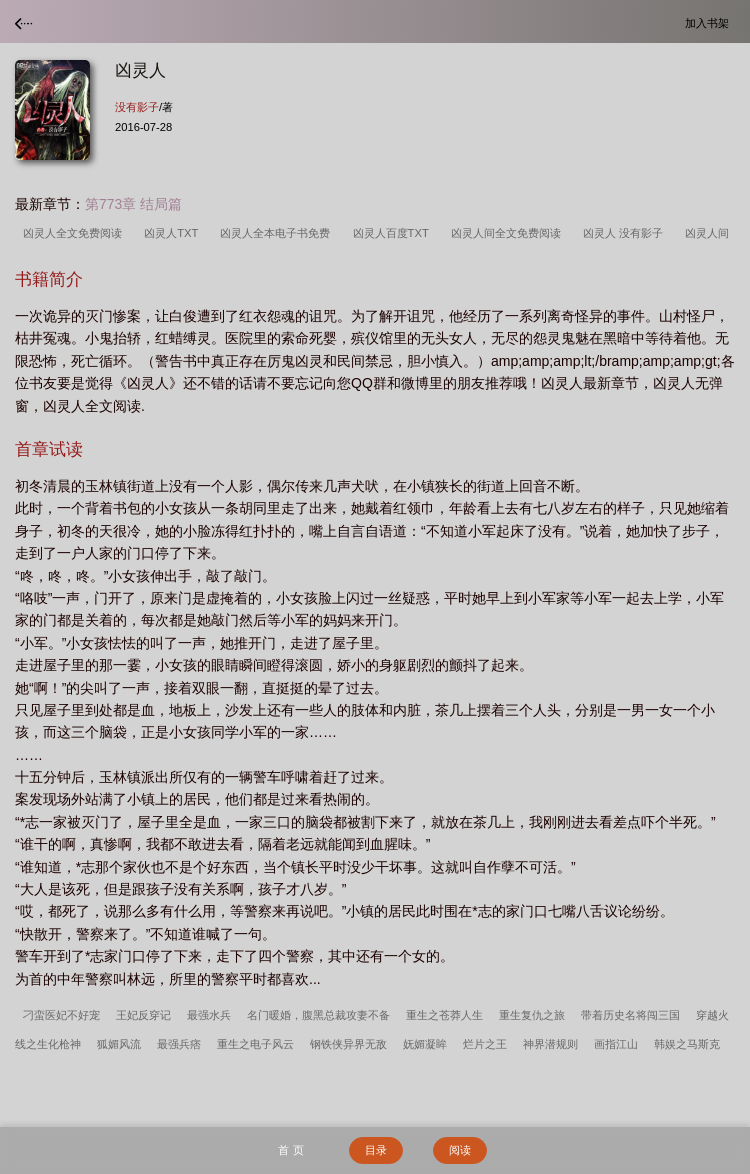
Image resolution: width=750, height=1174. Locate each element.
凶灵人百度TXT (394, 233)
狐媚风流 (119, 1044)
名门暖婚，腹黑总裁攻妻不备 (318, 1015)
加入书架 (710, 22)
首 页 (290, 1150)
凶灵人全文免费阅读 (75, 233)
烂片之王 (485, 1044)
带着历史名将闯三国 (630, 1015)
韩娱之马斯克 (687, 1044)
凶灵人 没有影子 (626, 233)
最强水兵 (209, 1015)
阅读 (460, 1150)
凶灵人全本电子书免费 (278, 233)
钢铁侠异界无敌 (348, 1044)
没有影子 (137, 107)
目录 (376, 1150)
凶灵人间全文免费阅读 (509, 233)
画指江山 (616, 1044)
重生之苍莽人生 (444, 1015)
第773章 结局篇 (133, 204)
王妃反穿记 (143, 1015)
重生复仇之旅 (532, 1015)
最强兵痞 (179, 1044)
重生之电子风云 (255, 1044)
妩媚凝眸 (425, 1044)
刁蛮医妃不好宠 (61, 1015)
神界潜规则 (550, 1044)
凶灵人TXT (174, 233)
